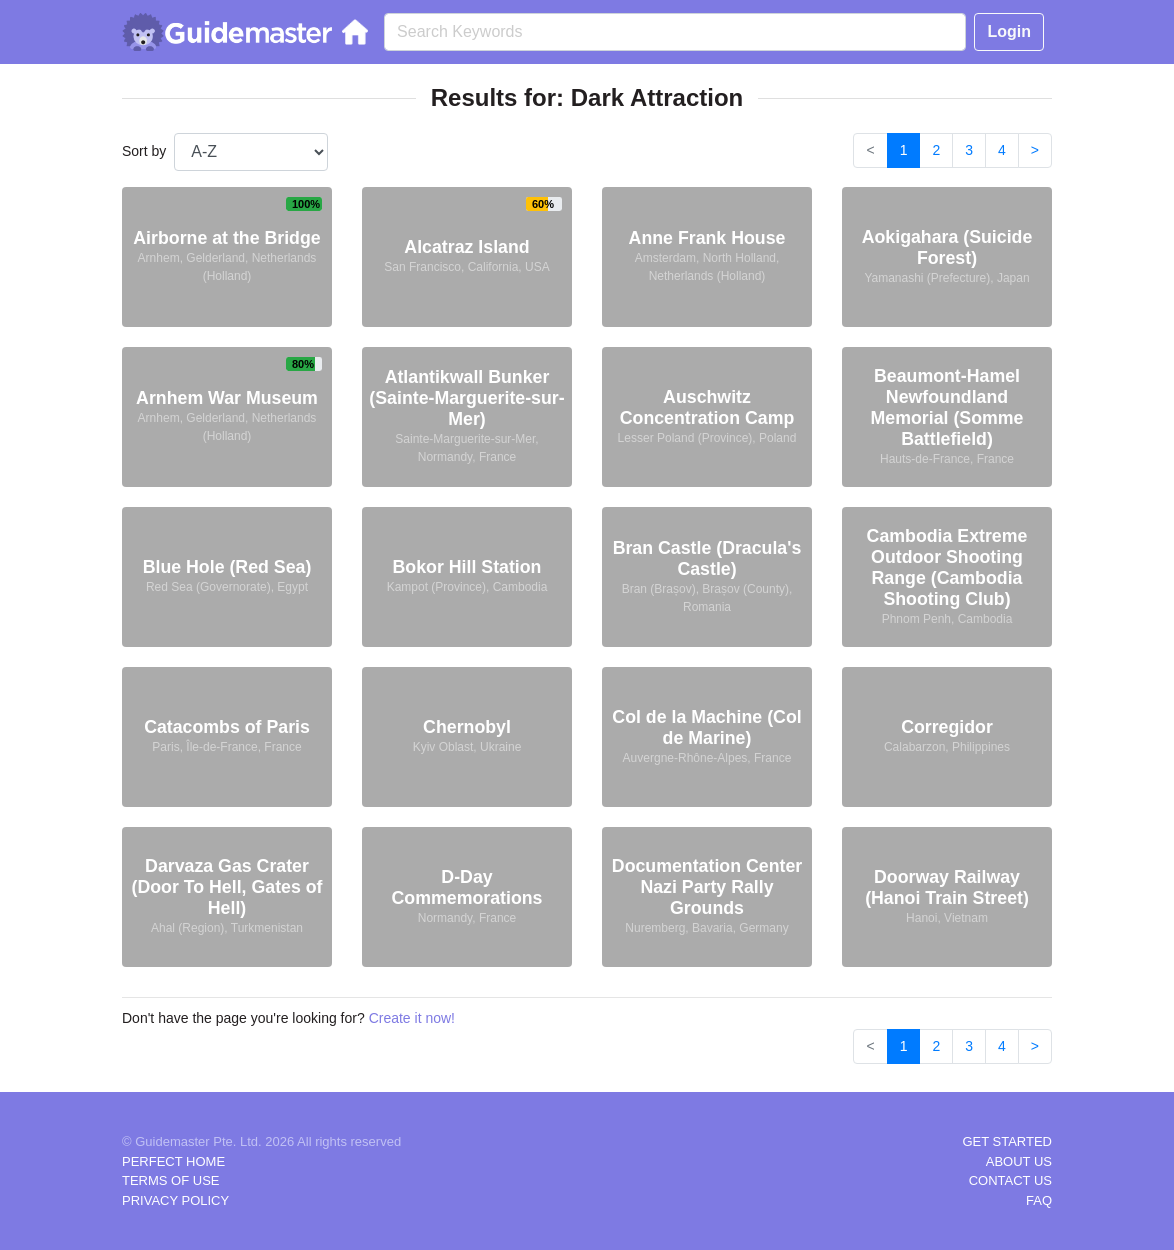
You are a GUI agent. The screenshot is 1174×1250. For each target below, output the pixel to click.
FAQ (1039, 1200)
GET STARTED (1007, 1141)
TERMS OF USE (171, 1180)
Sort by (144, 151)
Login (1009, 31)
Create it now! (412, 1018)
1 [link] (904, 150)
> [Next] (1035, 150)
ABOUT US (1019, 1161)
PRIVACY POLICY (175, 1200)
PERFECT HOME (173, 1161)
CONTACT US (1010, 1180)
